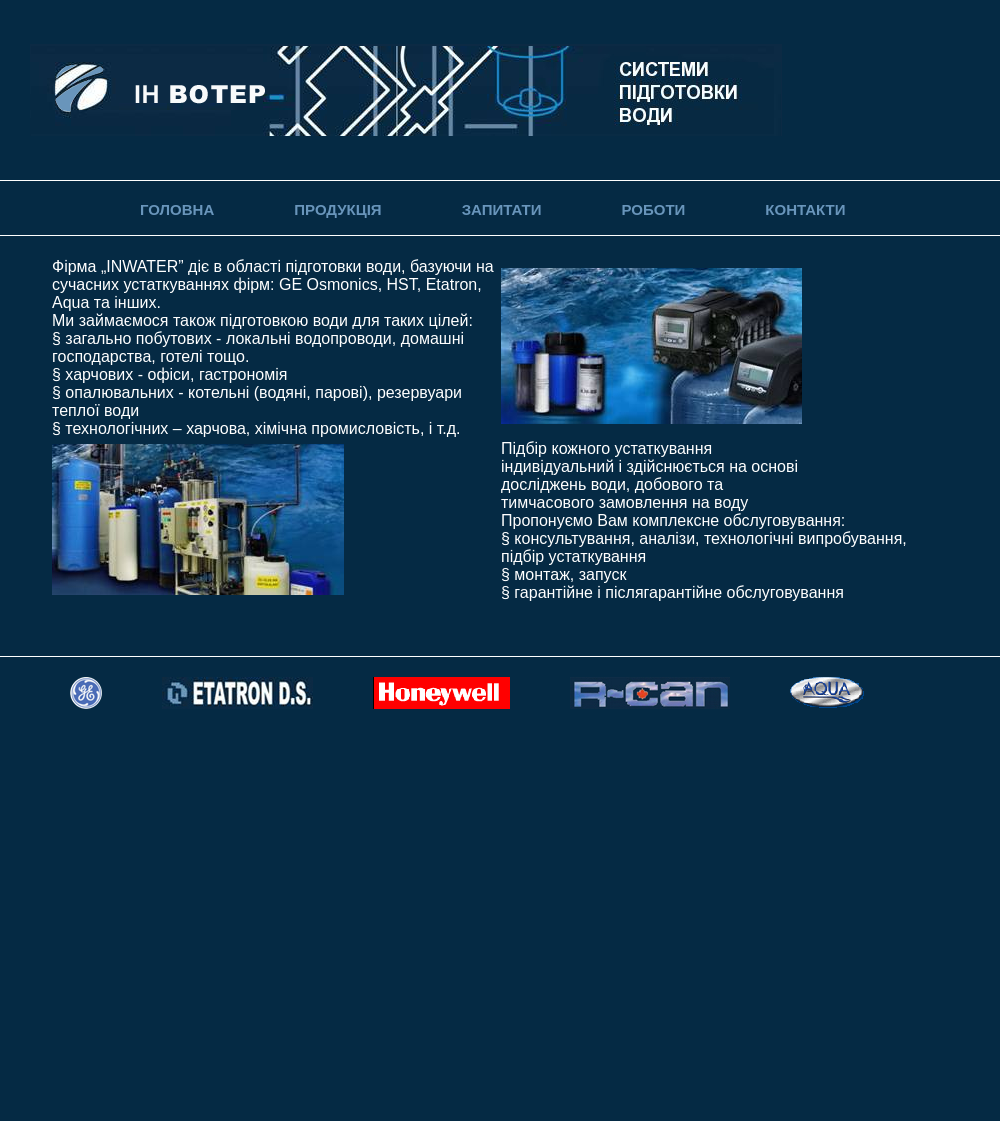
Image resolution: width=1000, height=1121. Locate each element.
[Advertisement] (187, 929)
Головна (177, 209)
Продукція (337, 209)
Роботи (653, 209)
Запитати (502, 209)
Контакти (805, 209)
